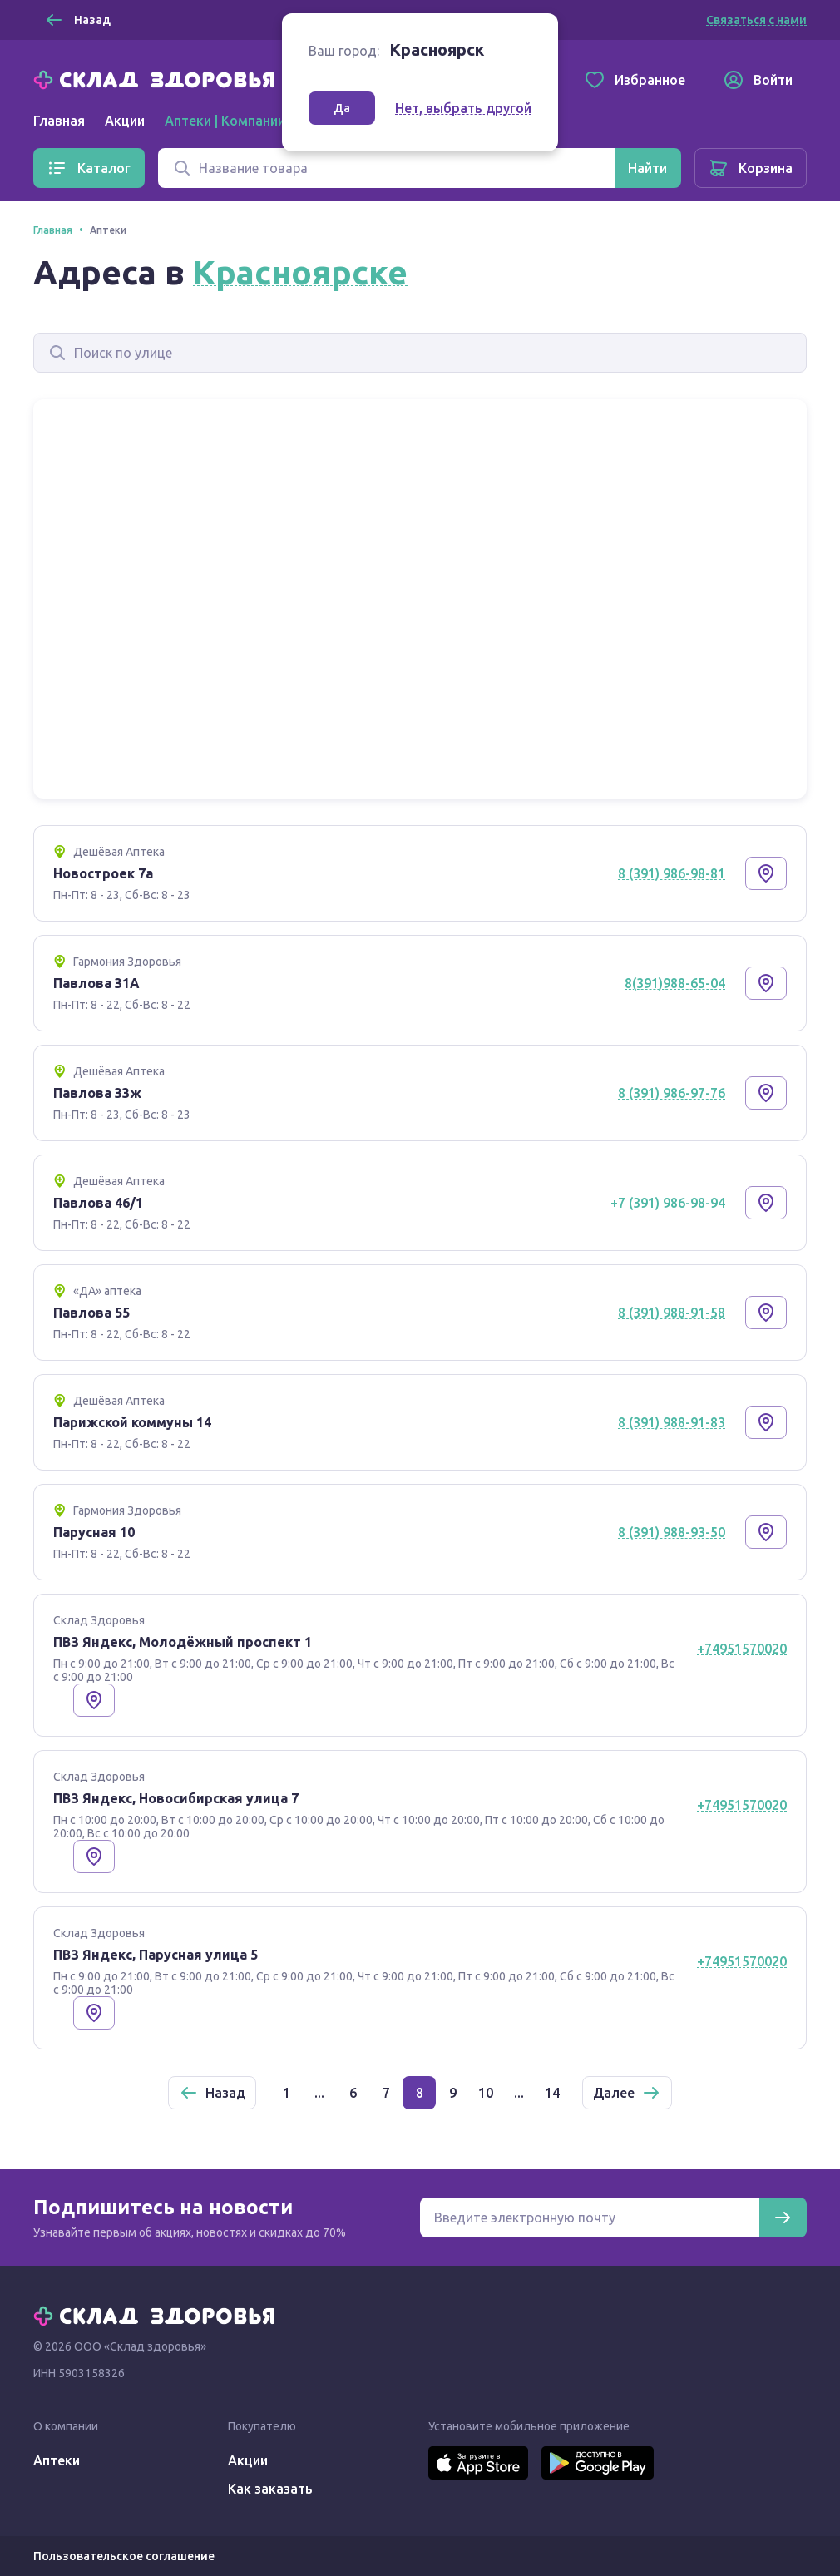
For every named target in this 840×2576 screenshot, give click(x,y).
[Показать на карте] (766, 873)
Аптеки (56, 2460)
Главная (59, 120)
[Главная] (158, 78)
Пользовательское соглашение (124, 2556)
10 (485, 2092)
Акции (125, 120)
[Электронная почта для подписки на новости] (589, 2217)
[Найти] (647, 168)
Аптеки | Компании (225, 120)
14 (552, 2092)
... (319, 2092)
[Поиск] (386, 168)
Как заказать (270, 2488)
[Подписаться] (782, 2217)
